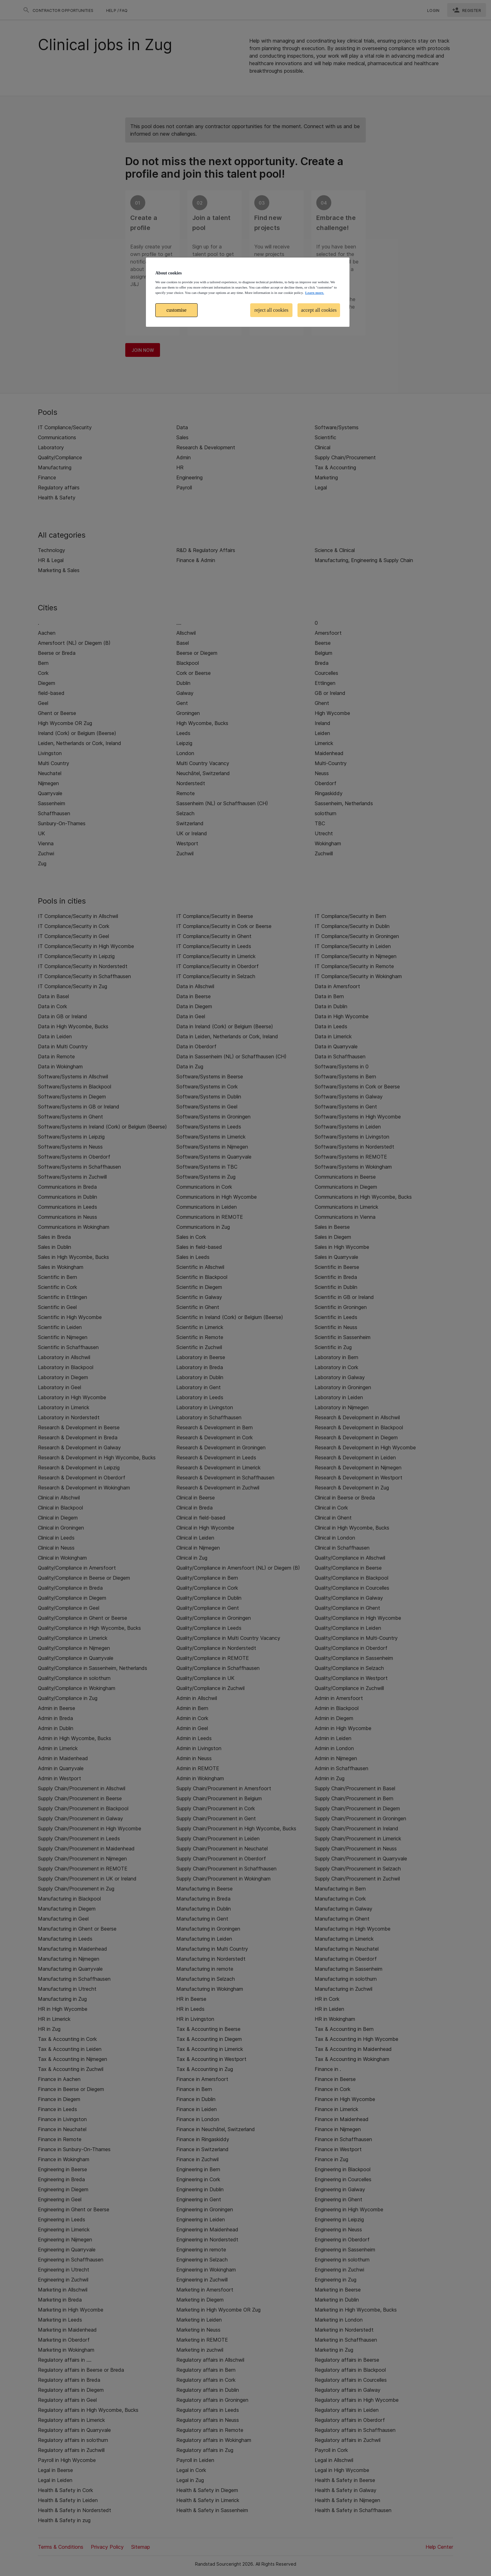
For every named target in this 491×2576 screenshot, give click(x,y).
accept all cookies (319, 310)
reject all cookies (271, 310)
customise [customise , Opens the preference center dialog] (177, 310)
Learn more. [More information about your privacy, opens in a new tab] (314, 293)
